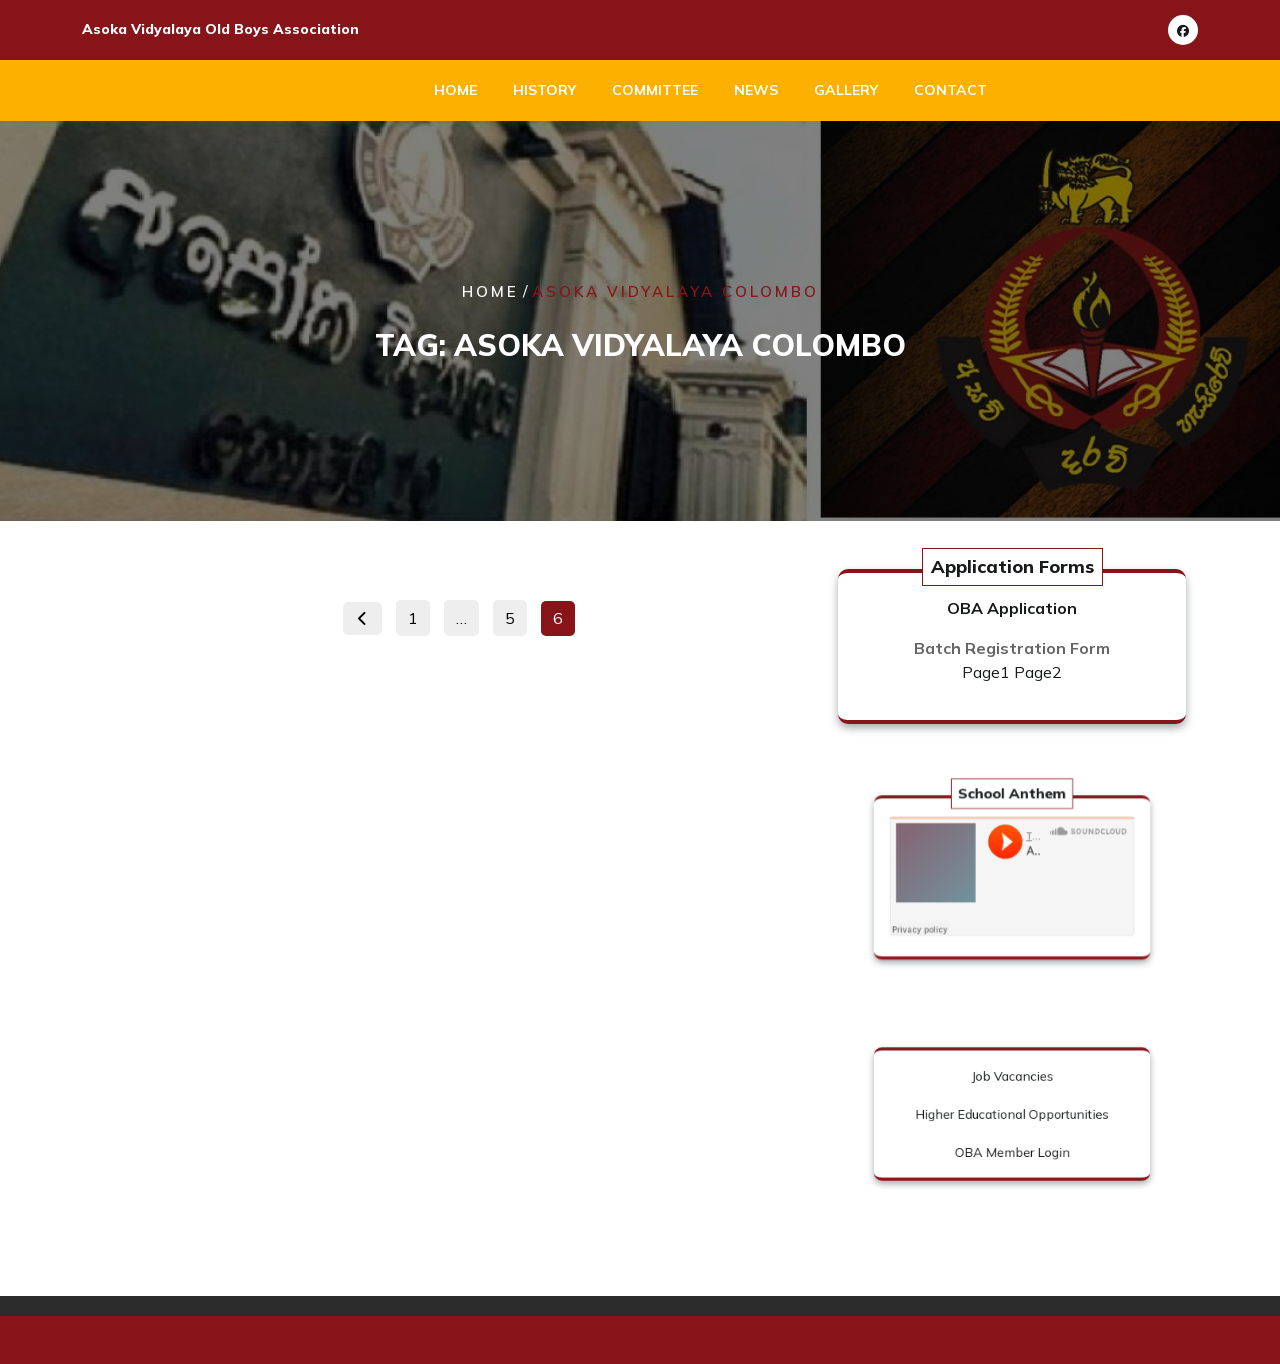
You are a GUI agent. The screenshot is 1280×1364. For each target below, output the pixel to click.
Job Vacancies (1011, 1083)
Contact (950, 90)
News (756, 90)
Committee (655, 90)
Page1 (986, 672)
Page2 (1038, 672)
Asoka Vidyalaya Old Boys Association (220, 29)
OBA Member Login (1012, 1144)
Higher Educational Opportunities (1011, 1114)
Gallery (846, 90)
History (544, 90)
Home (455, 90)
